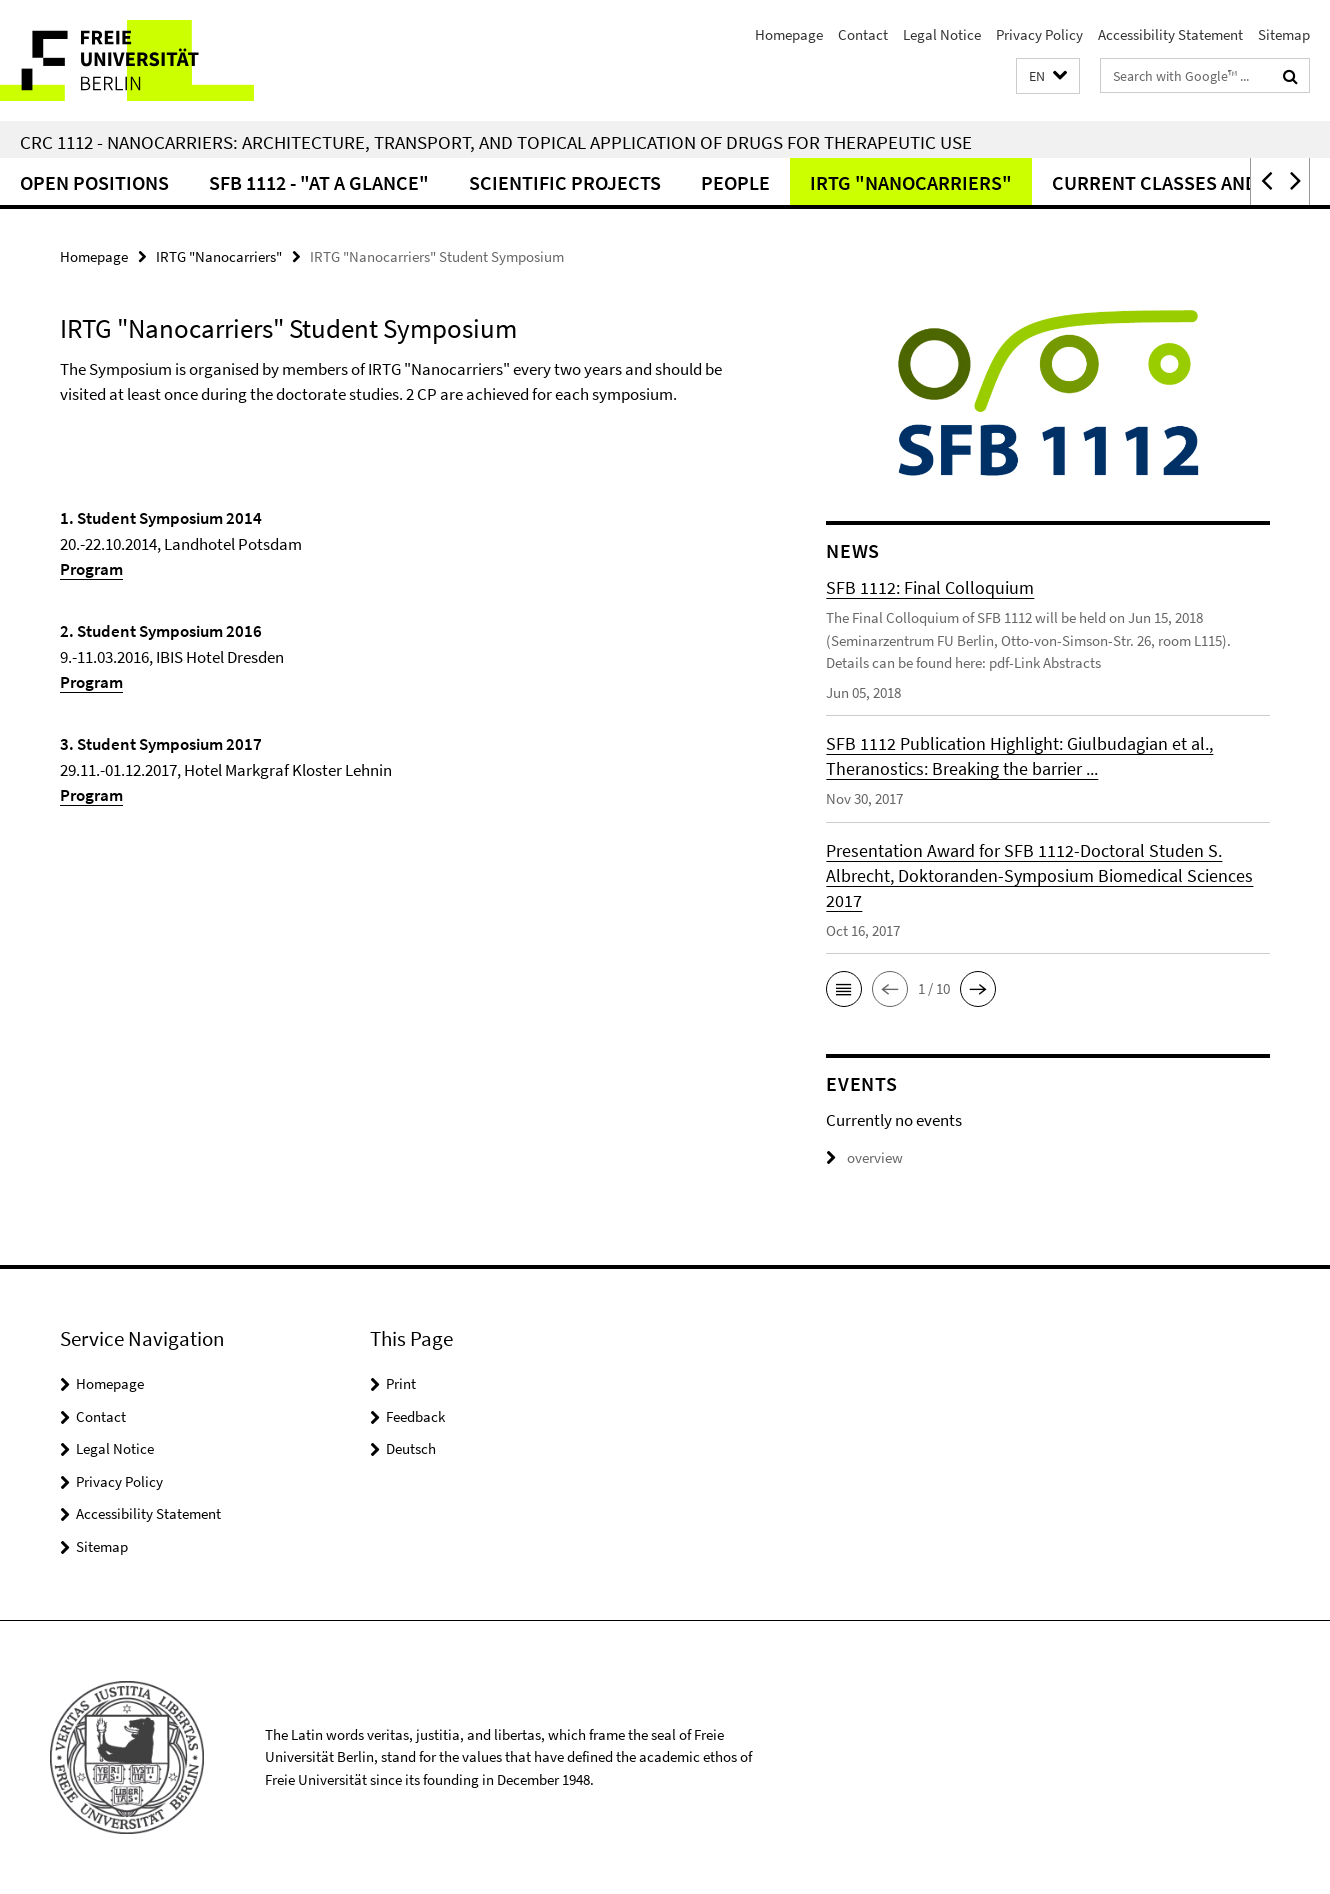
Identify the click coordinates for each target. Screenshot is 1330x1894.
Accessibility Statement (1170, 34)
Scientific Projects (565, 182)
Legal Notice (942, 34)
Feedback (415, 1416)
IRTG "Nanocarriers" (911, 182)
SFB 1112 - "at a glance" (319, 182)
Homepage (789, 34)
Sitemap (1284, 34)
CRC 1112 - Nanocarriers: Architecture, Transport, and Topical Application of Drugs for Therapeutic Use (496, 142)
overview (864, 1157)
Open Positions (94, 182)
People (735, 182)
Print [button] (401, 1383)
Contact (863, 34)
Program (91, 569)
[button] (1048, 76)
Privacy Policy (1039, 34)
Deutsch (411, 1448)
